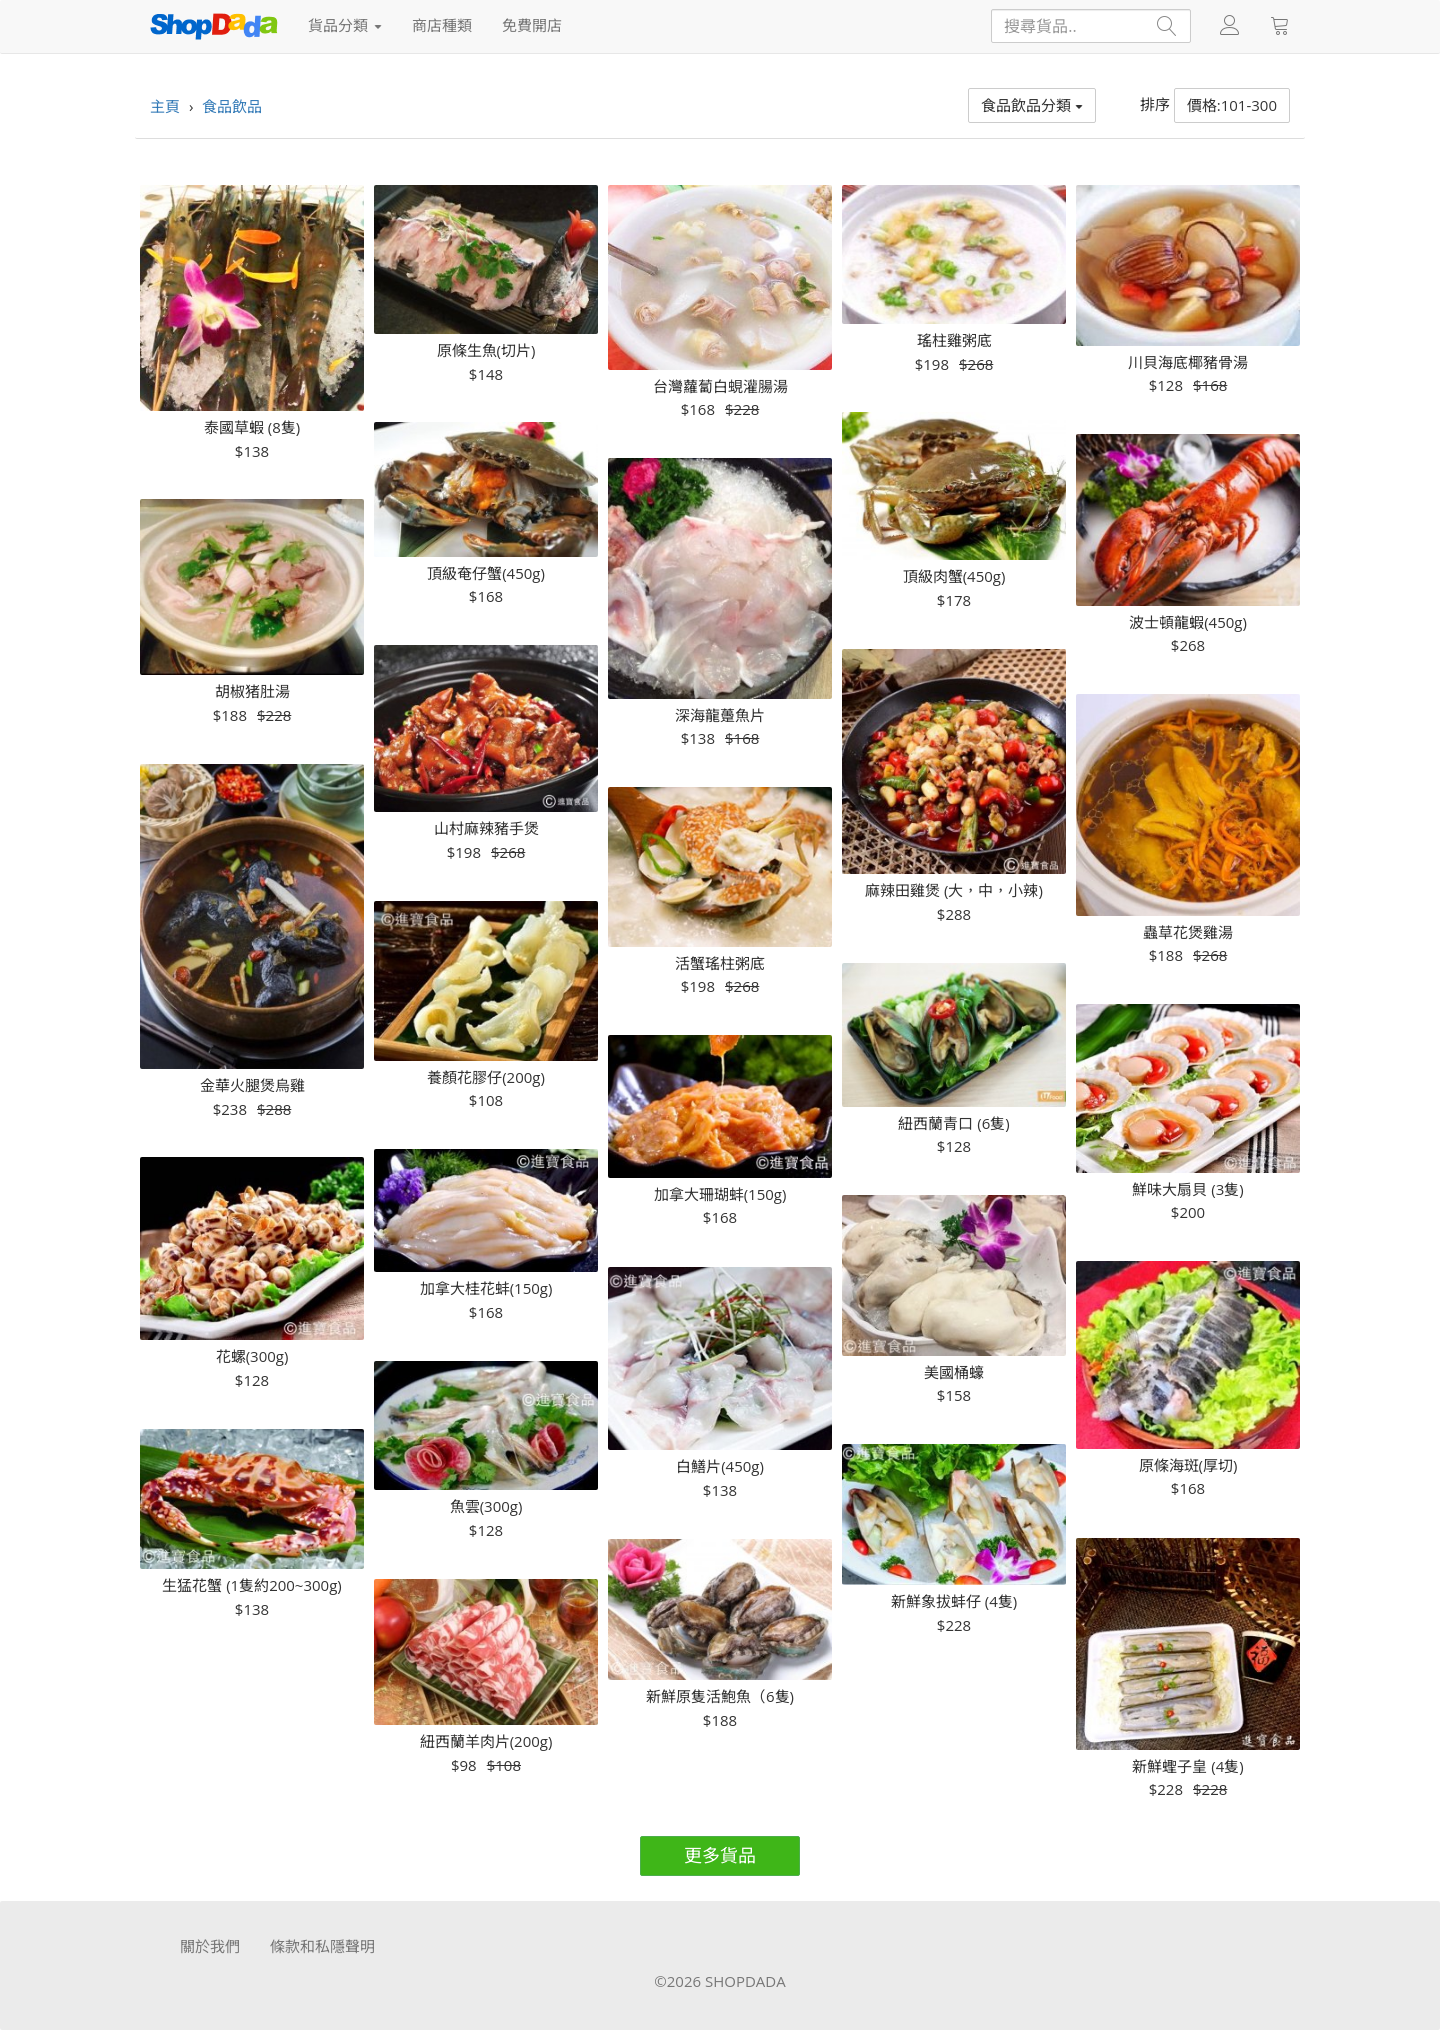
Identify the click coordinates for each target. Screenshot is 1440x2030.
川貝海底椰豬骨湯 (1188, 362)
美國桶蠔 (954, 1372)
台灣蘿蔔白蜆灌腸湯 (720, 386)
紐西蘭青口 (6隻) (953, 1123)
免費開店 (532, 25)
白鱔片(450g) (720, 1466)
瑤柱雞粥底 (954, 340)
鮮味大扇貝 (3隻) (1187, 1189)
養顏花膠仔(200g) (486, 1077)
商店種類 (442, 25)
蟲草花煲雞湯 (1188, 932)
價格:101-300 (1232, 105)
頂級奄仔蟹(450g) (486, 573)
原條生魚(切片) (486, 350)
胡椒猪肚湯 (252, 691)
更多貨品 (720, 1855)
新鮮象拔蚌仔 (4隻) (954, 1601)
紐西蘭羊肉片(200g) (486, 1741)
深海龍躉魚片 (720, 715)
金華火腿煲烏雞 (252, 1085)
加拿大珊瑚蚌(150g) (720, 1194)
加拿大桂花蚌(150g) (486, 1288)
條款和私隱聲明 (322, 1946)
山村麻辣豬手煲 (486, 828)
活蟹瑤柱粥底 (720, 963)
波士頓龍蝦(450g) (1188, 622)
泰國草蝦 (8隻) (252, 427)
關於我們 (210, 1946)
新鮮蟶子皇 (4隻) (1187, 1766)
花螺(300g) (252, 1356)
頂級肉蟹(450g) (954, 576)
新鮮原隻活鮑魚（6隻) (720, 1696)
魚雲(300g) (486, 1506)
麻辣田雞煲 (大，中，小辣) (954, 890)
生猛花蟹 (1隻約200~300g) (252, 1585)
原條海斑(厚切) (1188, 1465)
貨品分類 (345, 25)
